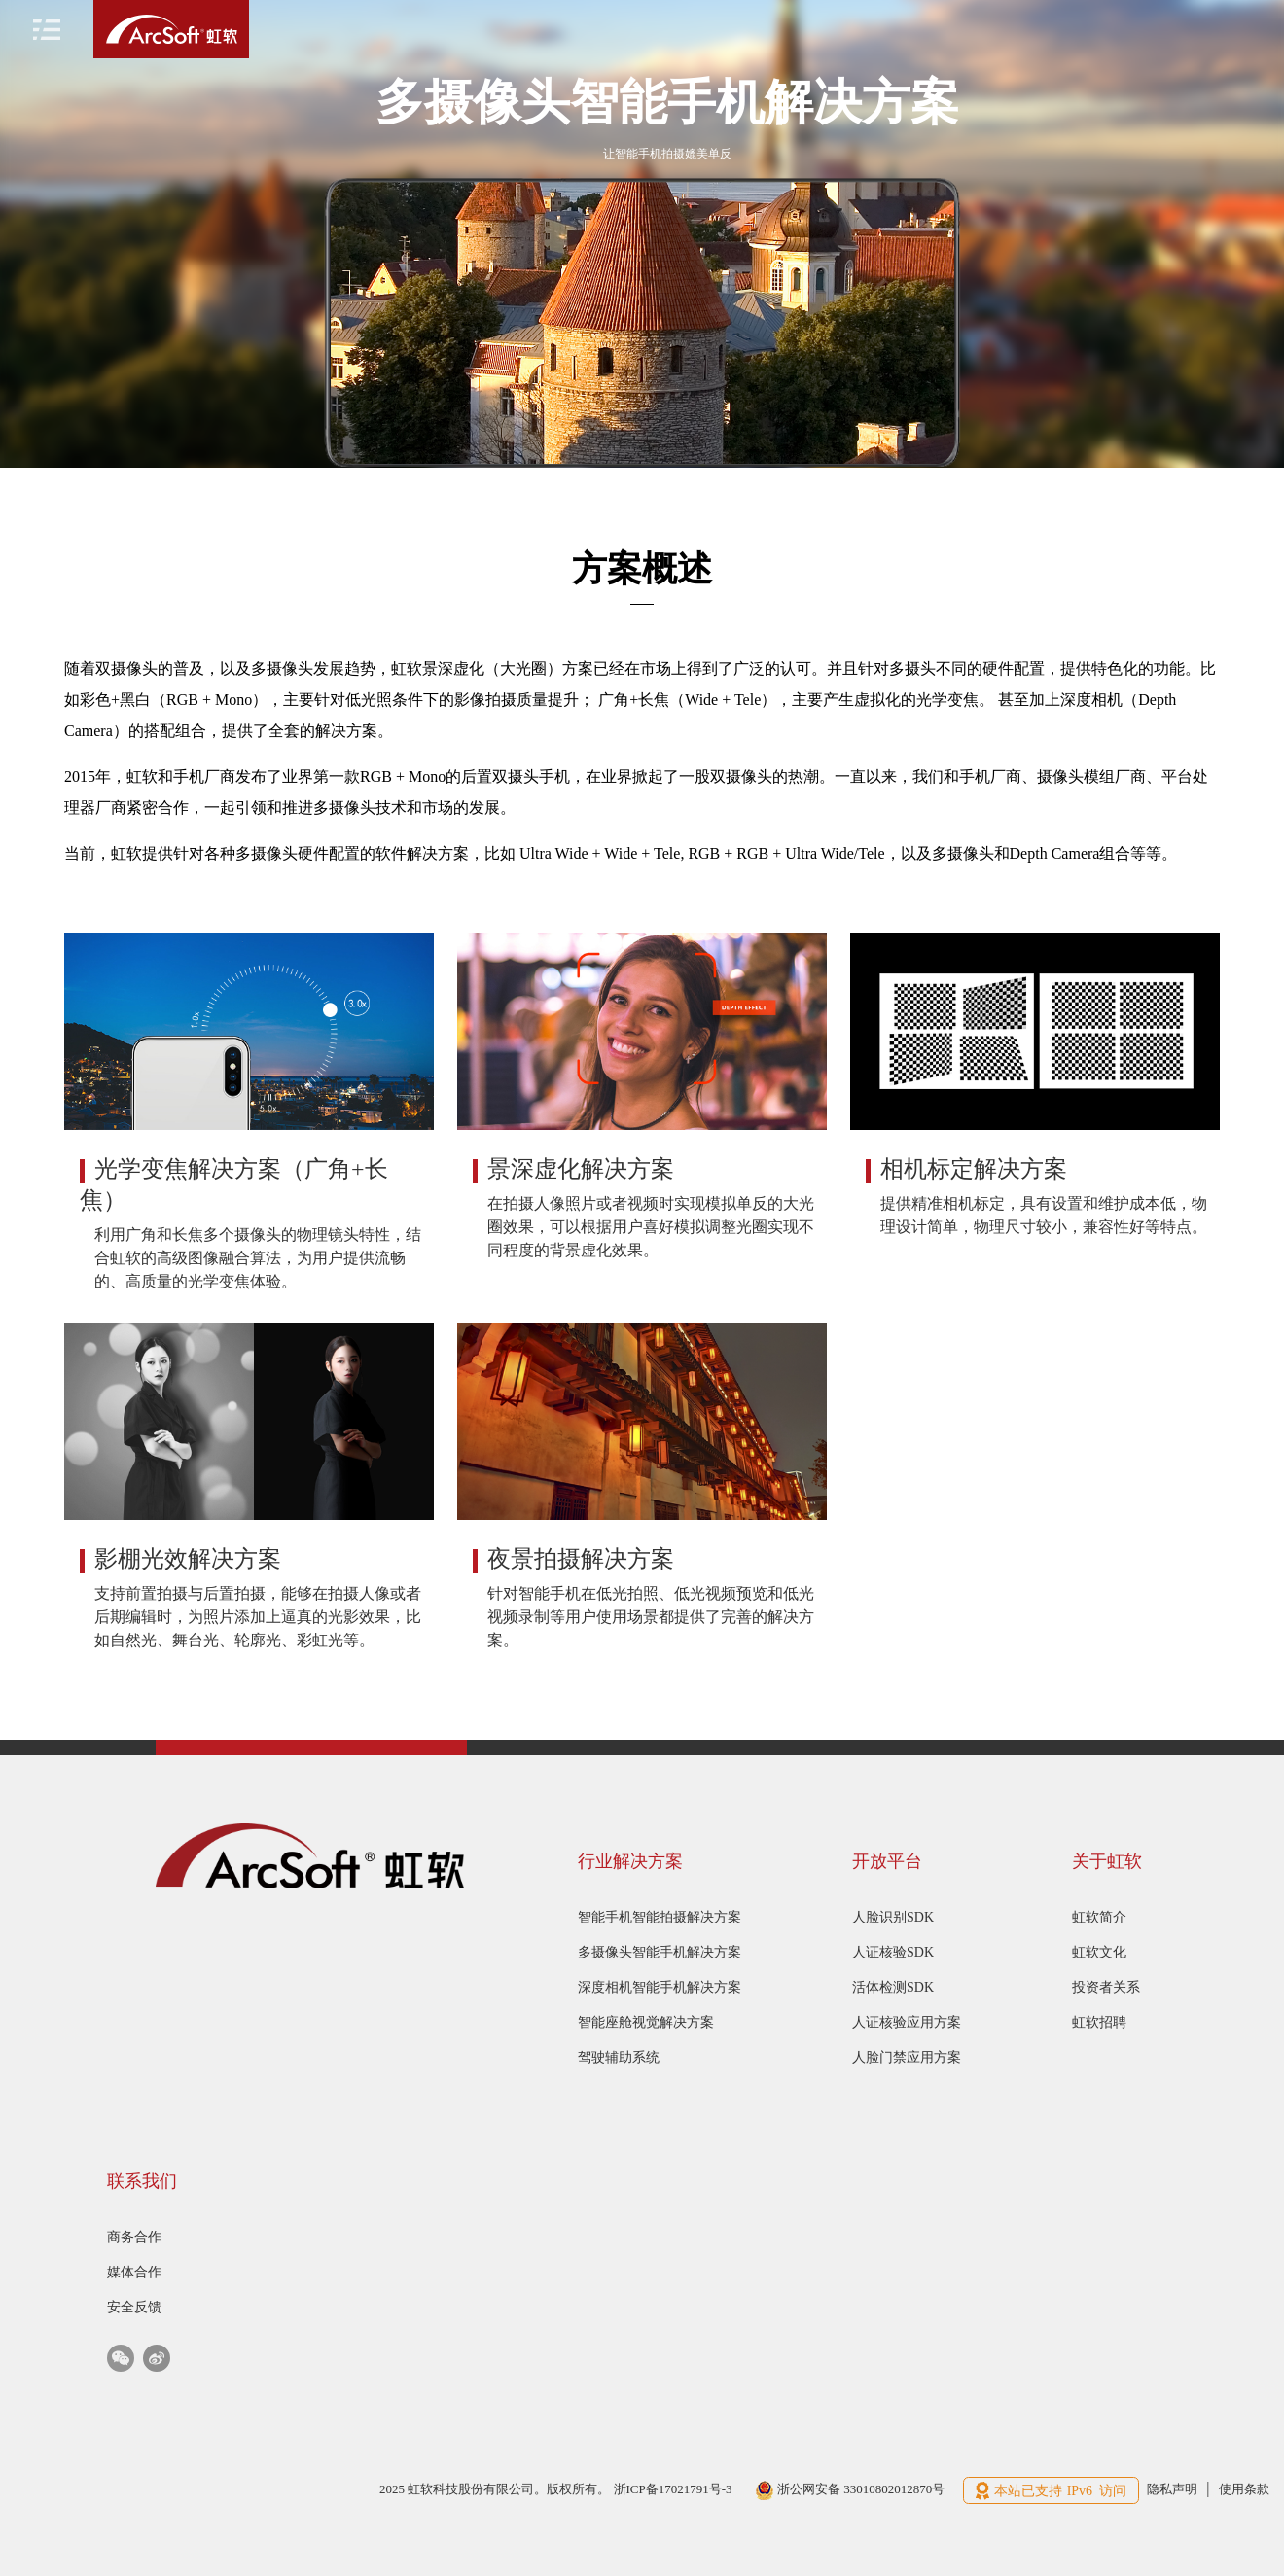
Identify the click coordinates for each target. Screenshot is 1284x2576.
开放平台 (887, 1861)
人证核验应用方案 (906, 2022)
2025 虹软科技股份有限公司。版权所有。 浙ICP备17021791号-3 (557, 2489)
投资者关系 (1106, 1987)
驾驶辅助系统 (619, 2057)
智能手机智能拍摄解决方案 (659, 1917)
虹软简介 (1099, 1917)
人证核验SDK (893, 1952)
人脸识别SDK (893, 1917)
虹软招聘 (1099, 2022)
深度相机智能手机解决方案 (659, 1987)
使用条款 (1244, 2489)
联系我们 (142, 2181)
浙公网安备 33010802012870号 (850, 2489)
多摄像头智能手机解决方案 (659, 1952)
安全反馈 (134, 2307)
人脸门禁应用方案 (906, 2057)
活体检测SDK (893, 1987)
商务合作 (134, 2237)
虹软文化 (1099, 1952)
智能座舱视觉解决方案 (646, 2022)
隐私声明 (1172, 2489)
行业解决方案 (630, 1861)
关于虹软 (1107, 1861)
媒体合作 (134, 2272)
